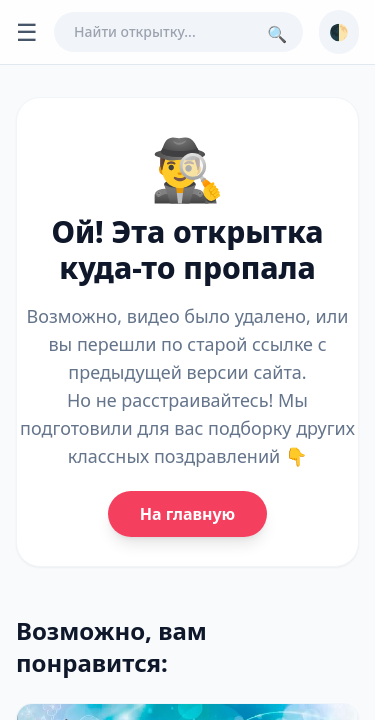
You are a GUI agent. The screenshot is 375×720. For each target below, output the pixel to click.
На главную (187, 514)
